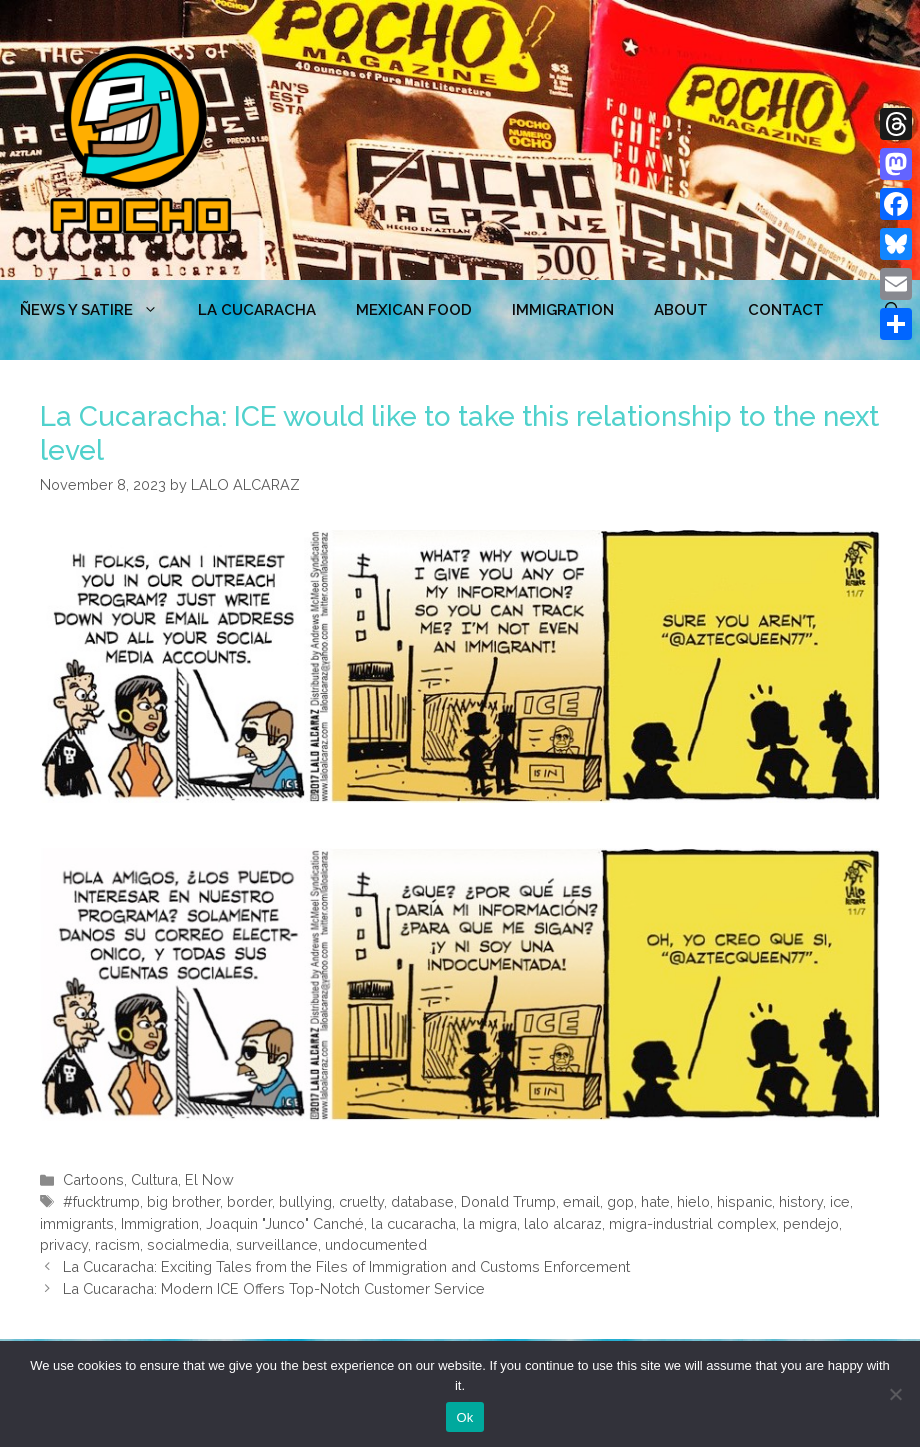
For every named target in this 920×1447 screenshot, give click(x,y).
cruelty (361, 1201)
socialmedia (188, 1244)
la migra (490, 1223)
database (422, 1201)
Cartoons (93, 1179)
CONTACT (786, 310)
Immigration (563, 310)
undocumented (376, 1244)
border (249, 1201)
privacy (64, 1244)
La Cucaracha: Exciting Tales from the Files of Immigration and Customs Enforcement (346, 1266)
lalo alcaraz (563, 1223)
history (801, 1201)
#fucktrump (101, 1201)
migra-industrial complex (692, 1223)
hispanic (744, 1201)
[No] (895, 1394)
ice (840, 1201)
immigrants (77, 1223)
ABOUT (681, 310)
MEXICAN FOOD (414, 310)
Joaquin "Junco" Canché (285, 1223)
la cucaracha (413, 1223)
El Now (209, 1179)
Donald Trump (508, 1201)
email (581, 1201)
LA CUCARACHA (257, 310)
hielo (693, 1201)
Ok (464, 1417)
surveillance (277, 1244)
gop (620, 1201)
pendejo (811, 1223)
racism (117, 1244)
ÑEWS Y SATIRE (99, 310)
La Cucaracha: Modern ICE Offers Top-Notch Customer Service (274, 1288)
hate (655, 1201)
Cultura (154, 1179)
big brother (183, 1201)
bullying (305, 1201)
